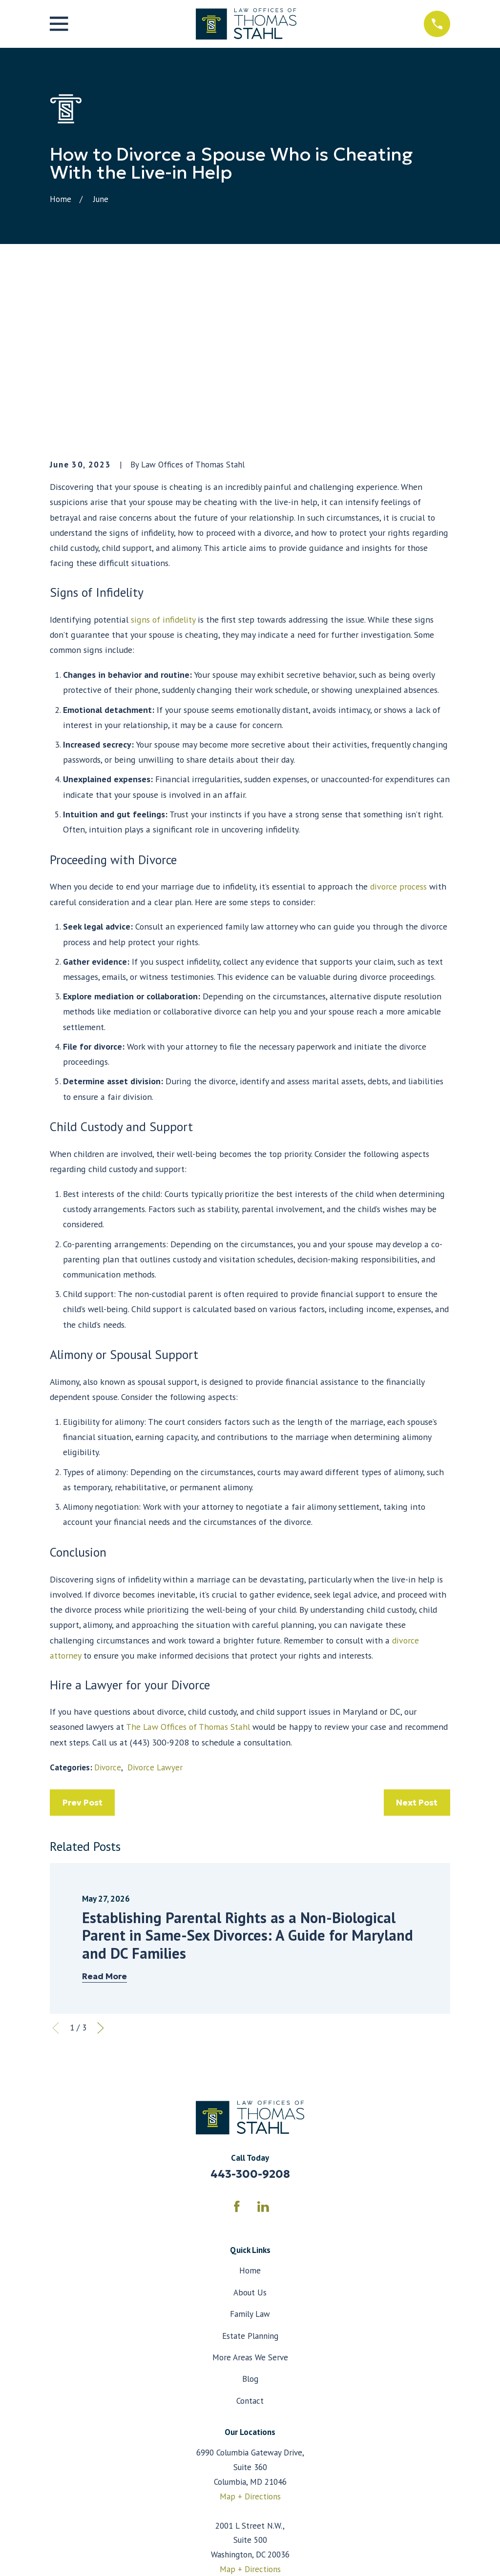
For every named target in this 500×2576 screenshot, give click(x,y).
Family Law (250, 2162)
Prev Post (82, 1651)
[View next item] (100, 1877)
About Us (250, 2140)
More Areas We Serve (250, 2206)
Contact (250, 2249)
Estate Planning (250, 2184)
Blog (250, 2227)
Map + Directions (250, 2344)
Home (250, 2119)
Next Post (417, 1651)
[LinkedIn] (263, 2055)
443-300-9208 (250, 2022)
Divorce (107, 1615)
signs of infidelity (163, 467)
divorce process (398, 735)
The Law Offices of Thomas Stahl (188, 1575)
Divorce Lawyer (155, 1615)
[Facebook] (237, 2055)
